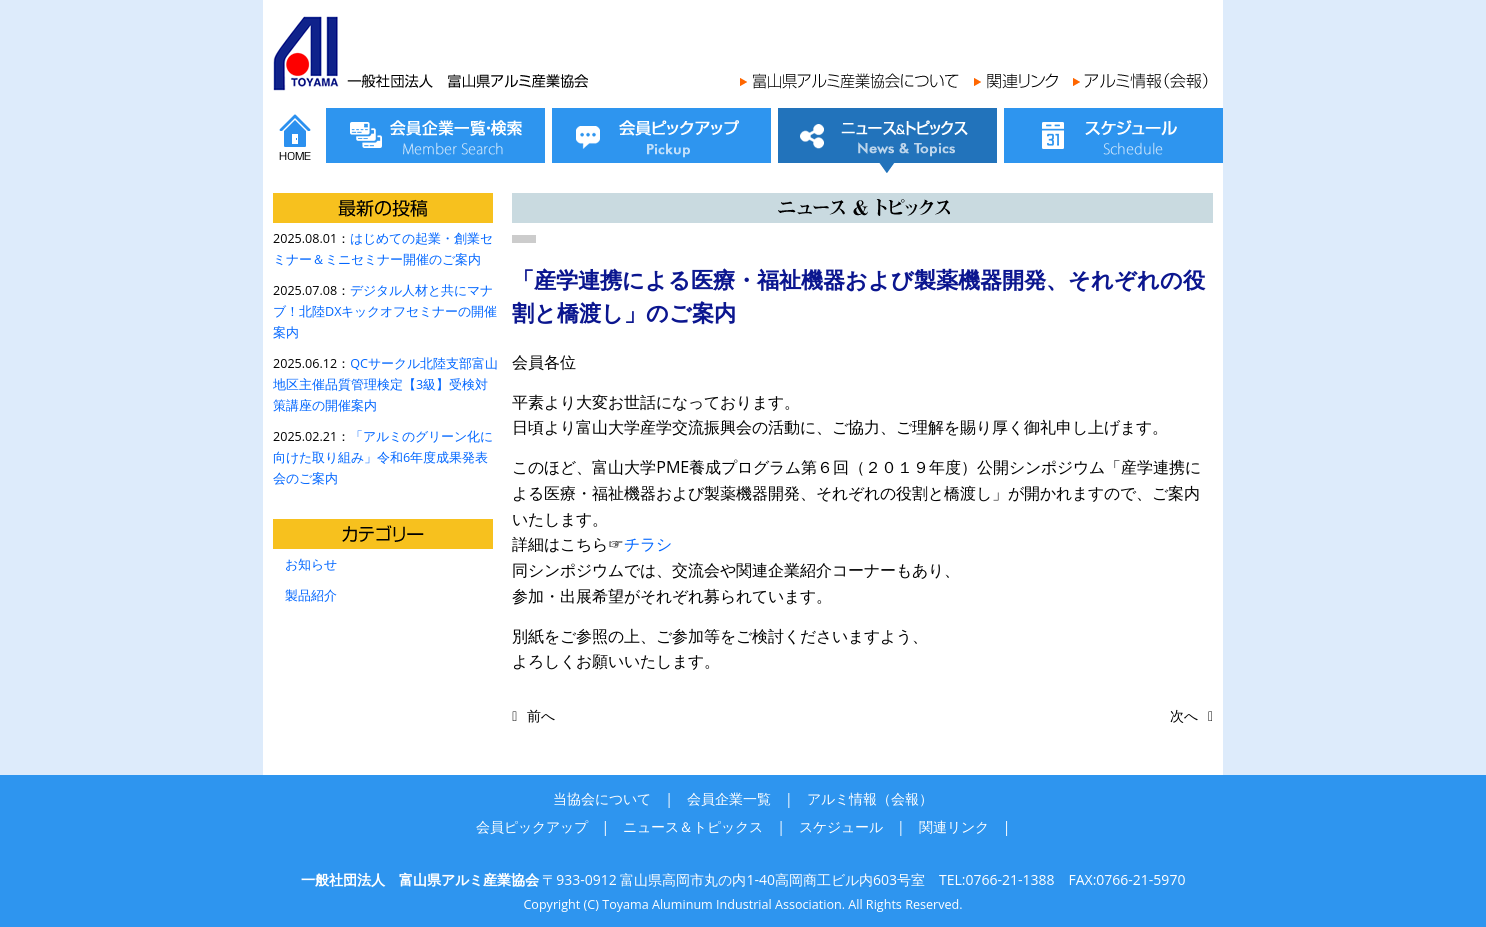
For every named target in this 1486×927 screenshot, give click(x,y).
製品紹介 (311, 595)
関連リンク (954, 826)
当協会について (602, 798)
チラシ (648, 544)
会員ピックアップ (532, 826)
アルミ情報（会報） (870, 798)
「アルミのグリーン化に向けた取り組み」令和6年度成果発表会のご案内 (383, 457)
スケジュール (841, 826)
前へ (541, 715)
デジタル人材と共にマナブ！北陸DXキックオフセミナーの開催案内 (385, 311)
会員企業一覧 (729, 798)
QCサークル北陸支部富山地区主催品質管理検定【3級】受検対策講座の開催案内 (385, 384)
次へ (1184, 715)
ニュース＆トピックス (693, 826)
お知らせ (311, 564)
